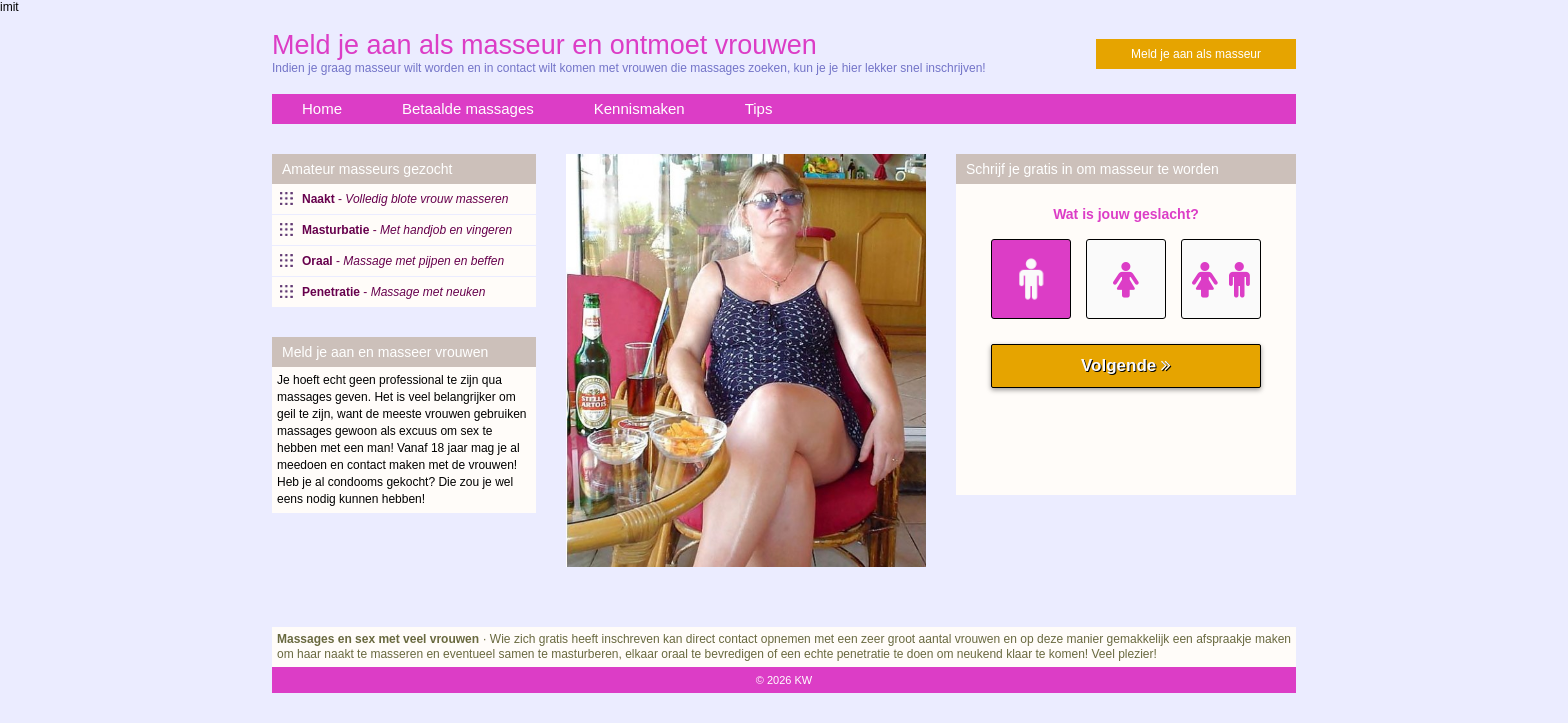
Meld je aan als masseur (1196, 54)
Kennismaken (639, 108)
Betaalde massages (468, 108)
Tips (759, 108)
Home (322, 108)
